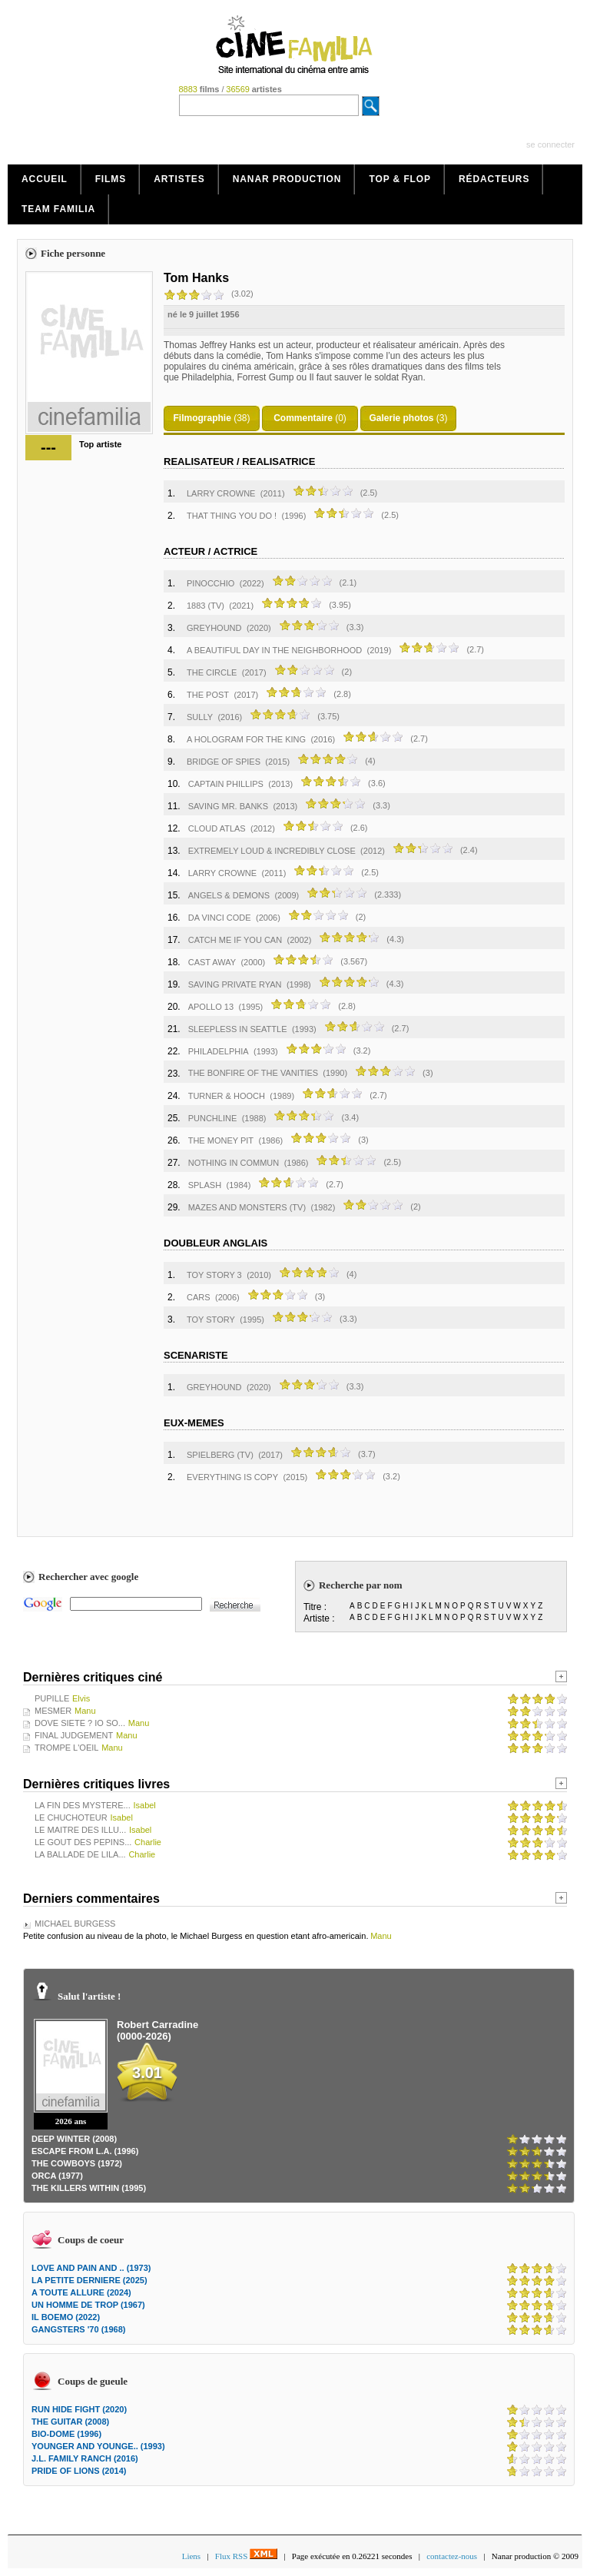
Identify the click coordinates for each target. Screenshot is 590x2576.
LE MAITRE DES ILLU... (80, 1829)
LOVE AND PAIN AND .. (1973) (91, 2267)
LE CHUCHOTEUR (71, 1817)
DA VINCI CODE (219, 917)
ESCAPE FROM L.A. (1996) (84, 2151)
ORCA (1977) (57, 2175)
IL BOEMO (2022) (65, 2317)
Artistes (179, 179)
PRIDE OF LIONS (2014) (78, 2470)
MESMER (53, 1710)
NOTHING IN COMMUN (234, 1162)
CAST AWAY (212, 962)
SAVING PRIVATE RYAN (235, 984)
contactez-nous (451, 2556)
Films (111, 179)
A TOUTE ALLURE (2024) (81, 2292)
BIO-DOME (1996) (66, 2433)
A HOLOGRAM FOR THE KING (246, 739)
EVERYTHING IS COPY (232, 1477)
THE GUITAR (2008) (70, 2421)
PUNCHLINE (212, 1118)
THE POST (208, 694)
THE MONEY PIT (221, 1140)
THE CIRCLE (212, 672)
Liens (191, 2556)
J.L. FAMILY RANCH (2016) (84, 2458)
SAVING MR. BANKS (228, 806)
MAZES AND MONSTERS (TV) (247, 1207)
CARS (198, 1297)
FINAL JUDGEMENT (74, 1735)
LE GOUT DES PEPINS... (83, 1842)
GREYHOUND (214, 627)
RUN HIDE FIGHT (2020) (79, 2409)
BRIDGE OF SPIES (223, 761)
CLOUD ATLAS (217, 828)
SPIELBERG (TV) (220, 1454)
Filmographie (201, 418)
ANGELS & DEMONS (229, 895)
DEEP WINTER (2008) (74, 2138)
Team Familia (58, 209)
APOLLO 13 (211, 1006)
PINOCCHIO (210, 583)
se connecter (550, 144)
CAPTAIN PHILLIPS (226, 783)
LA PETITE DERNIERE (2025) (89, 2280)
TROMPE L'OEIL (66, 1747)
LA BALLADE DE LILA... (80, 1854)
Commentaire (303, 418)
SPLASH (204, 1185)
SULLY (200, 717)
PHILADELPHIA (218, 1051)
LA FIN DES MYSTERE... (83, 1805)
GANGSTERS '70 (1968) (78, 2329)
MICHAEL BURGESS (75, 1923)
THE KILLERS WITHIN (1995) (88, 2188)
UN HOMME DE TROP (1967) (88, 2304)
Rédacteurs (494, 179)
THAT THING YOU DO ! (232, 515)
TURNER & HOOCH (226, 1095)
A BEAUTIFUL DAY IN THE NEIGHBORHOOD (274, 650)
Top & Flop (400, 179)
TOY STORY (211, 1319)
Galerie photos (401, 418)
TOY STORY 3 (214, 1275)
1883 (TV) (205, 605)
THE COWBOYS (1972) (76, 2163)
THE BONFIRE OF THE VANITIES (254, 1072)
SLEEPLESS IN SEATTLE (237, 1029)
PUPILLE (52, 1698)
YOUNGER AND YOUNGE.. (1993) (98, 2446)
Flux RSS (246, 2556)
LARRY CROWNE (221, 493)
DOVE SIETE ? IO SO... (80, 1723)
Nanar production (287, 179)
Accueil (45, 179)
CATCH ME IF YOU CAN (235, 939)
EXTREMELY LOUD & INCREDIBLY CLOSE (272, 850)
